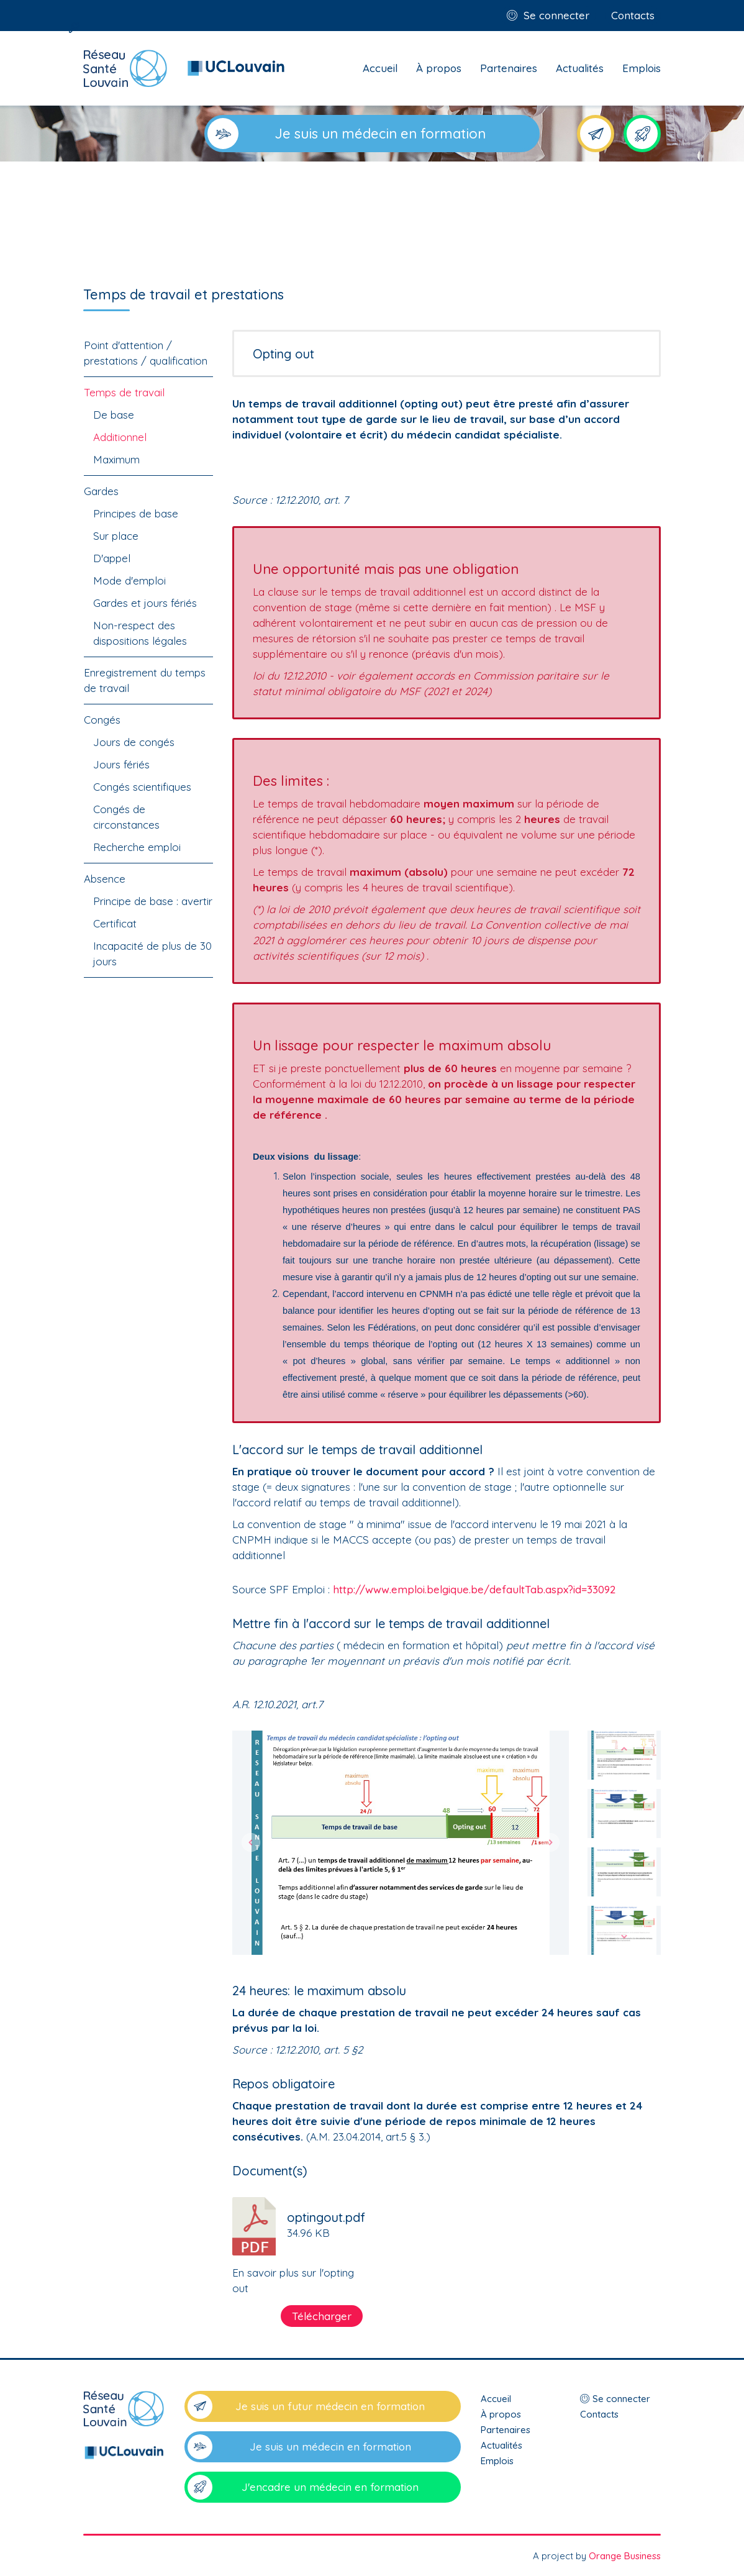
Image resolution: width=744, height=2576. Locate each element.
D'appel (111, 558)
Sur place (115, 535)
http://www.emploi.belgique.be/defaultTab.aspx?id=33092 (474, 1589)
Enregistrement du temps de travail (145, 680)
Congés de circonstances (126, 817)
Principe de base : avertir (152, 901)
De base (113, 414)
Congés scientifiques (142, 786)
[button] (251, 1843)
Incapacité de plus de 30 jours (152, 953)
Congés (102, 719)
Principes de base (135, 513)
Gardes (101, 491)
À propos (438, 68)
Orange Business (625, 2556)
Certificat (115, 923)
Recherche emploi (137, 846)
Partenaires (508, 68)
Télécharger (322, 2316)
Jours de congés (134, 742)
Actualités (580, 68)
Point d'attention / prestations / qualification (145, 353)
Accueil (380, 68)
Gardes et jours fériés (145, 602)
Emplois (641, 68)
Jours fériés (121, 764)
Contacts (633, 15)
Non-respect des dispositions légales (140, 633)
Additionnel (120, 437)
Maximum (116, 459)
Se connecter (556, 15)
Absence (104, 878)
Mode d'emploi (129, 580)
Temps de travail (124, 392)
